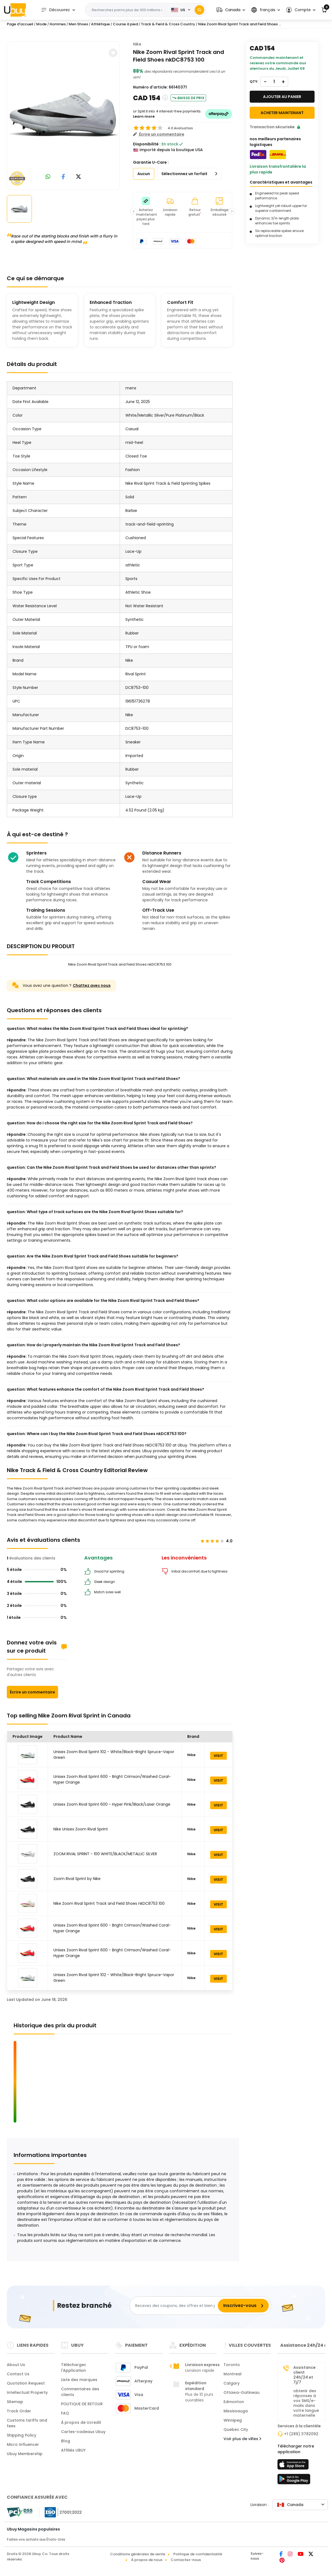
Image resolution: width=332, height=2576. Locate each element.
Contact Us (18, 2374)
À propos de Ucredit (81, 2422)
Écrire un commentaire (32, 1692)
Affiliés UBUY (73, 2450)
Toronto (232, 2364)
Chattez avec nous (92, 985)
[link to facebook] (63, 177)
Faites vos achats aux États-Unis (36, 2539)
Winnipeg (233, 2420)
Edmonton (234, 2401)
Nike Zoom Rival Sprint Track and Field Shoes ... (239, 24)
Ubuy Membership (25, 2453)
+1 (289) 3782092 (301, 2434)
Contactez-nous (186, 2559)
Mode (41, 24)
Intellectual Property (27, 2392)
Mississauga (236, 2411)
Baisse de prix (188, 97)
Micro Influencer (23, 2444)
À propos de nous (146, 2559)
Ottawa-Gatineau (241, 2392)
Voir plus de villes (242, 2438)
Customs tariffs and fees (27, 2423)
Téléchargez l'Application (73, 2367)
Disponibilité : (147, 144)
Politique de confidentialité (197, 2554)
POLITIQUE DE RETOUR (82, 2404)
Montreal (233, 2374)
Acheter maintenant (282, 112)
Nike (137, 44)
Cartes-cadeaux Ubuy (83, 2431)
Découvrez (55, 10)
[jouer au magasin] (293, 2481)
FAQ (65, 2413)
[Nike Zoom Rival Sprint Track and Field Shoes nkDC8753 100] (63, 114)
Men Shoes (78, 24)
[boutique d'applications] (293, 2466)
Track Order (19, 2411)
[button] (230, 10)
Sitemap (15, 2401)
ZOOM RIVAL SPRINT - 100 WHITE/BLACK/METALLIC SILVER (105, 1854)
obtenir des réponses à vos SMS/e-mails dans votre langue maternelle (306, 2403)
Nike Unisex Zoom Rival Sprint (80, 1829)
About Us (16, 2364)
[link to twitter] (78, 177)
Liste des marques (79, 2379)
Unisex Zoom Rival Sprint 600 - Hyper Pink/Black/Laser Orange (111, 1804)
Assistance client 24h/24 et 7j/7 (304, 2375)
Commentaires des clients (80, 2391)
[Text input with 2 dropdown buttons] (127, 10)
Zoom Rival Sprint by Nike (77, 1878)
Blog (65, 2441)
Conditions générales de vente (137, 2554)
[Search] (199, 10)
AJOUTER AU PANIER (282, 96)
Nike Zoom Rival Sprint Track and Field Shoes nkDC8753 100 (109, 1903)
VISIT (218, 1755)
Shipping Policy (21, 2435)
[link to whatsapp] (48, 177)
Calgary (232, 2383)
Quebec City (236, 2429)
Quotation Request (26, 2383)
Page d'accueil (20, 24)
